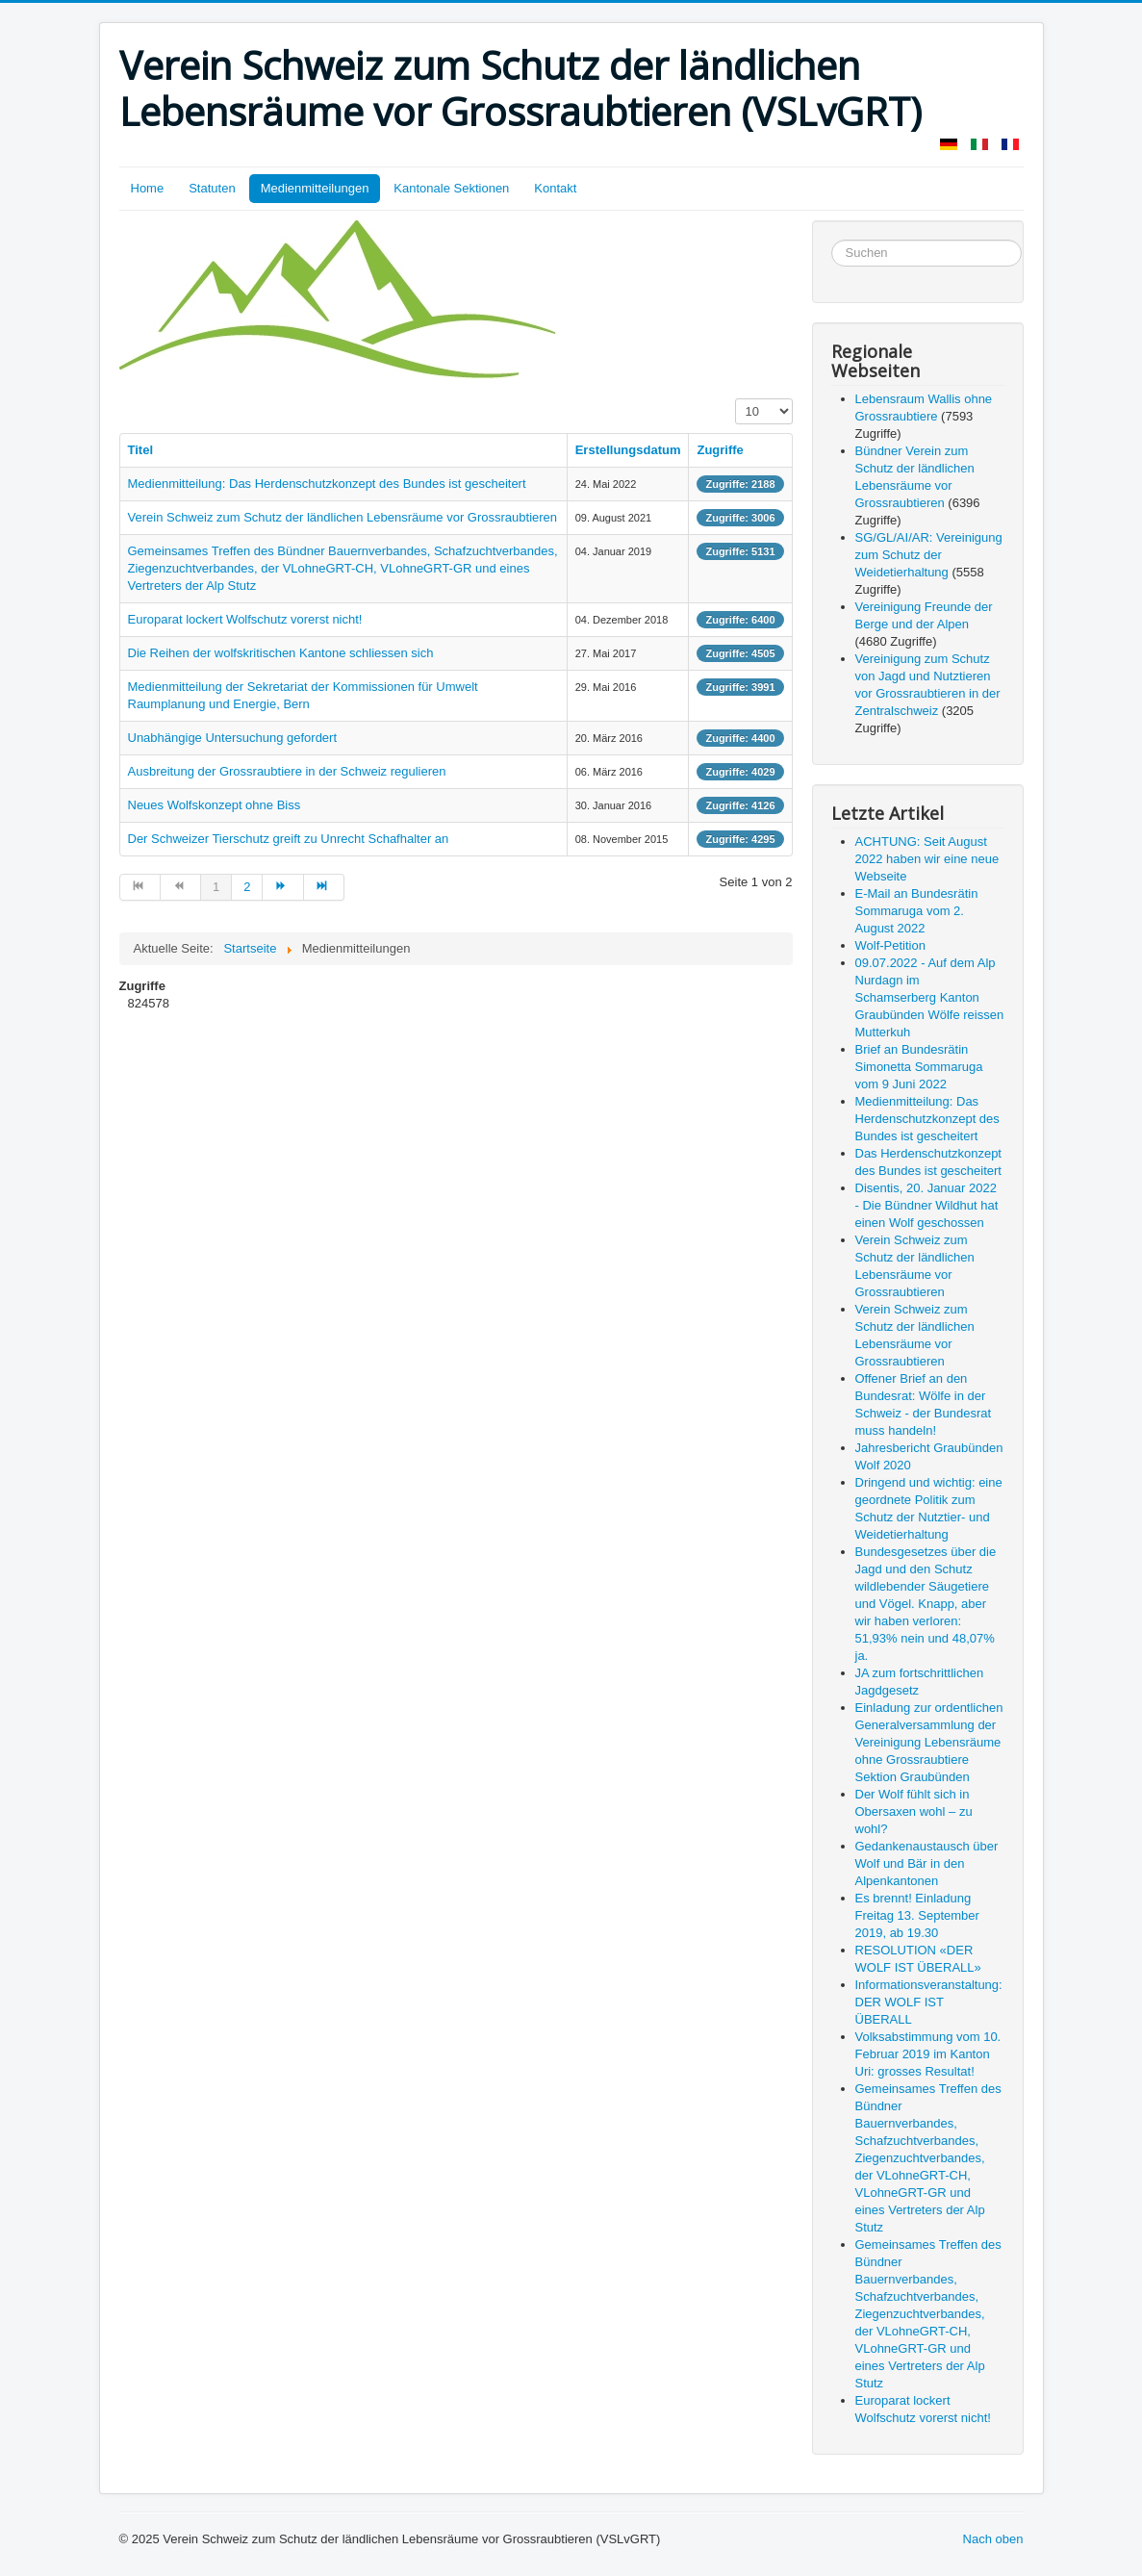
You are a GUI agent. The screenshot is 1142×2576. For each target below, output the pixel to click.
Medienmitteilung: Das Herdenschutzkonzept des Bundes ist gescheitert (327, 483)
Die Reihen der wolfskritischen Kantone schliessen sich (281, 653)
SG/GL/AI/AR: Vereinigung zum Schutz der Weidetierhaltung (928, 554)
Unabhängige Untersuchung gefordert (233, 737)
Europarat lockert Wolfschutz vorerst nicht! (245, 619)
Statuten (212, 188)
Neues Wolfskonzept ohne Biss (214, 805)
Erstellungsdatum (628, 450)
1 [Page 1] (216, 887)
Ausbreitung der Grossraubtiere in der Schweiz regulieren (287, 771)
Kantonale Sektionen (451, 188)
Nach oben (993, 2539)
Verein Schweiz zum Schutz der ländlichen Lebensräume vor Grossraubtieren (343, 517)
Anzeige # (735, 398)
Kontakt (555, 188)
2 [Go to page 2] (246, 887)
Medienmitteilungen (315, 188)
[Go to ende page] (324, 887)
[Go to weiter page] (283, 887)
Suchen (831, 240)
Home (148, 188)
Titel (141, 450)
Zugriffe (720, 450)
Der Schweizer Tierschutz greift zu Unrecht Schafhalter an (288, 838)
